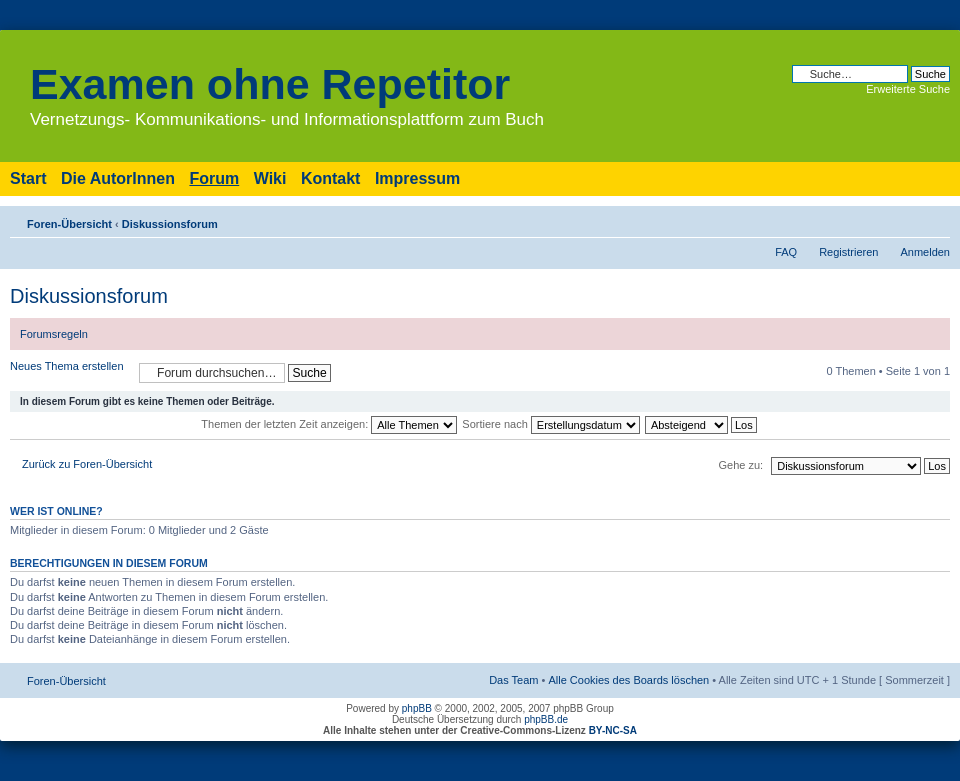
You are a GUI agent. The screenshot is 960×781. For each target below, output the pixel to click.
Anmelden (925, 252)
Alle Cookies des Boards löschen (628, 680)
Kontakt (331, 178)
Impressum (417, 178)
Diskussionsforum (170, 224)
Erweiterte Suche (908, 89)
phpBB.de (546, 719)
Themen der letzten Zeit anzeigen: (329, 424)
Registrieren (848, 252)
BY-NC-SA (613, 730)
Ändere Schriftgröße (935, 220)
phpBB (417, 708)
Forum (214, 178)
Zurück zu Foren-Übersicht (87, 464)
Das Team (513, 680)
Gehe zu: (740, 465)
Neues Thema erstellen (69, 372)
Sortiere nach (550, 424)
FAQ (786, 252)
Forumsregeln (54, 334)
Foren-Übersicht (69, 224)
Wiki (270, 178)
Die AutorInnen (118, 178)
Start (28, 178)
